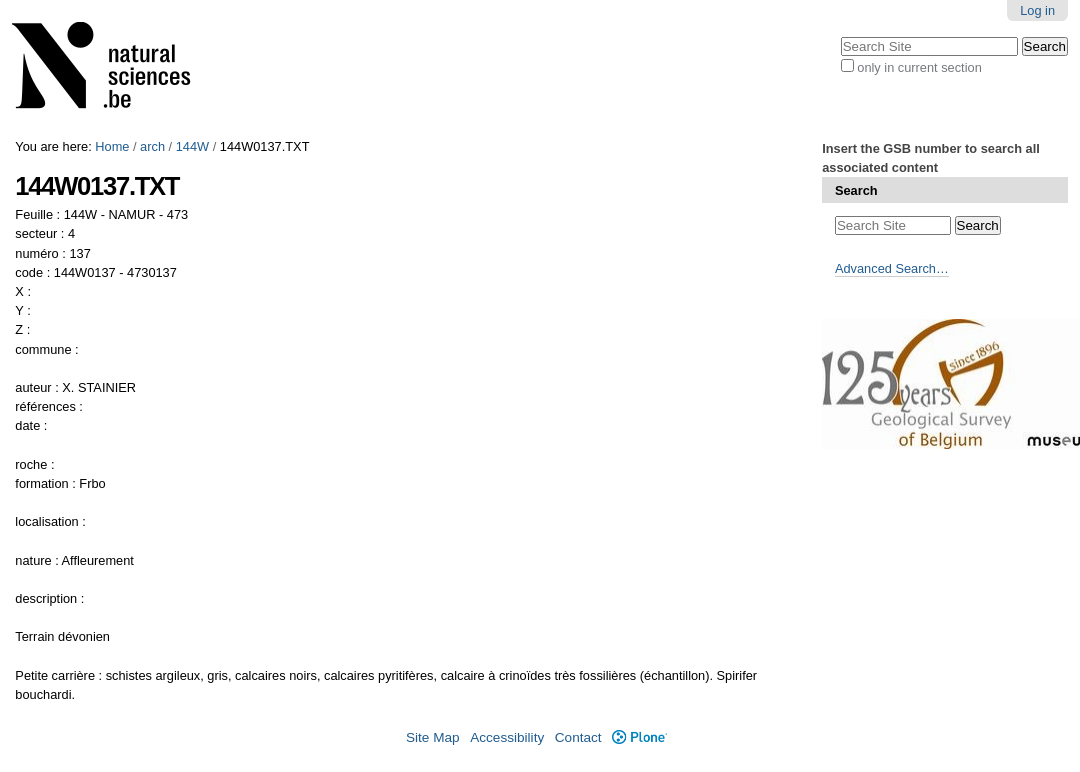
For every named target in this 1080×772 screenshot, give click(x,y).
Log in (1037, 10)
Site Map (433, 737)
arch (152, 146)
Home (112, 146)
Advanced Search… (892, 268)
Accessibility (507, 737)
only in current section (919, 67)
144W (192, 146)
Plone (639, 737)
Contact (578, 737)
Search (856, 190)
